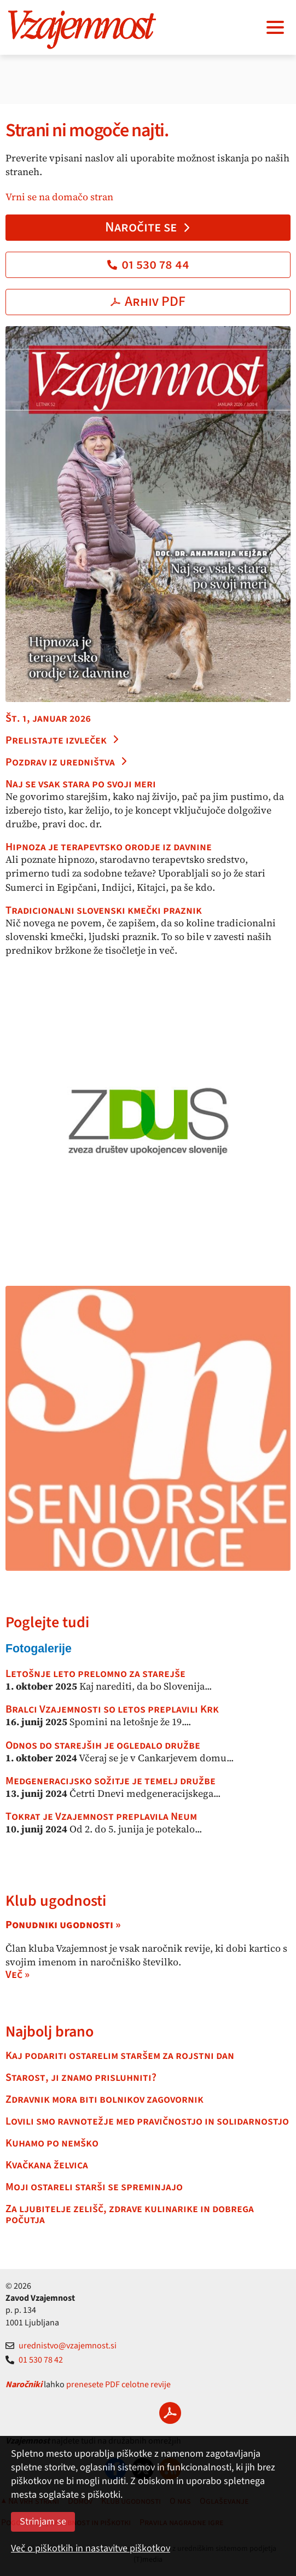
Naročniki (23, 2384)
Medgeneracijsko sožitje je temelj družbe (110, 1781)
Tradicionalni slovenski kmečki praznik (103, 910)
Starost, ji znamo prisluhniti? (80, 2077)
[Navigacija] (275, 27)
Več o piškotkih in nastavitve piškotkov (90, 2548)
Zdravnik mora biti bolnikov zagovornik (104, 2099)
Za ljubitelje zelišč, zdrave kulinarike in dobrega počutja (129, 2214)
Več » (17, 1974)
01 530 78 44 (148, 264)
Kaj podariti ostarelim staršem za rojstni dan (119, 2055)
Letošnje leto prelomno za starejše (95, 1673)
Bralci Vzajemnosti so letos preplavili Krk (112, 1709)
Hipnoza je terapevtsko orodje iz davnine (108, 847)
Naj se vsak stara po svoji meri (80, 784)
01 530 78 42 (34, 2360)
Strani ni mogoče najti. (87, 130)
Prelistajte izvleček (62, 740)
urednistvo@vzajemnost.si (61, 2346)
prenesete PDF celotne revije (118, 2384)
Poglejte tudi (47, 1622)
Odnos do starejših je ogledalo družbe (102, 1745)
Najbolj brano (49, 2032)
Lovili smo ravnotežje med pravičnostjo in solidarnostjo (147, 2121)
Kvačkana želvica (46, 2165)
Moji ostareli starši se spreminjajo (94, 2187)
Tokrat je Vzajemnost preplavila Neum (101, 1816)
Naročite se (148, 227)
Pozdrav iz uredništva (66, 762)
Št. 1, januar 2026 (48, 718)
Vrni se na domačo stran (59, 197)
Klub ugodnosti (55, 1901)
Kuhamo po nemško (51, 2143)
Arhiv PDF (148, 301)
